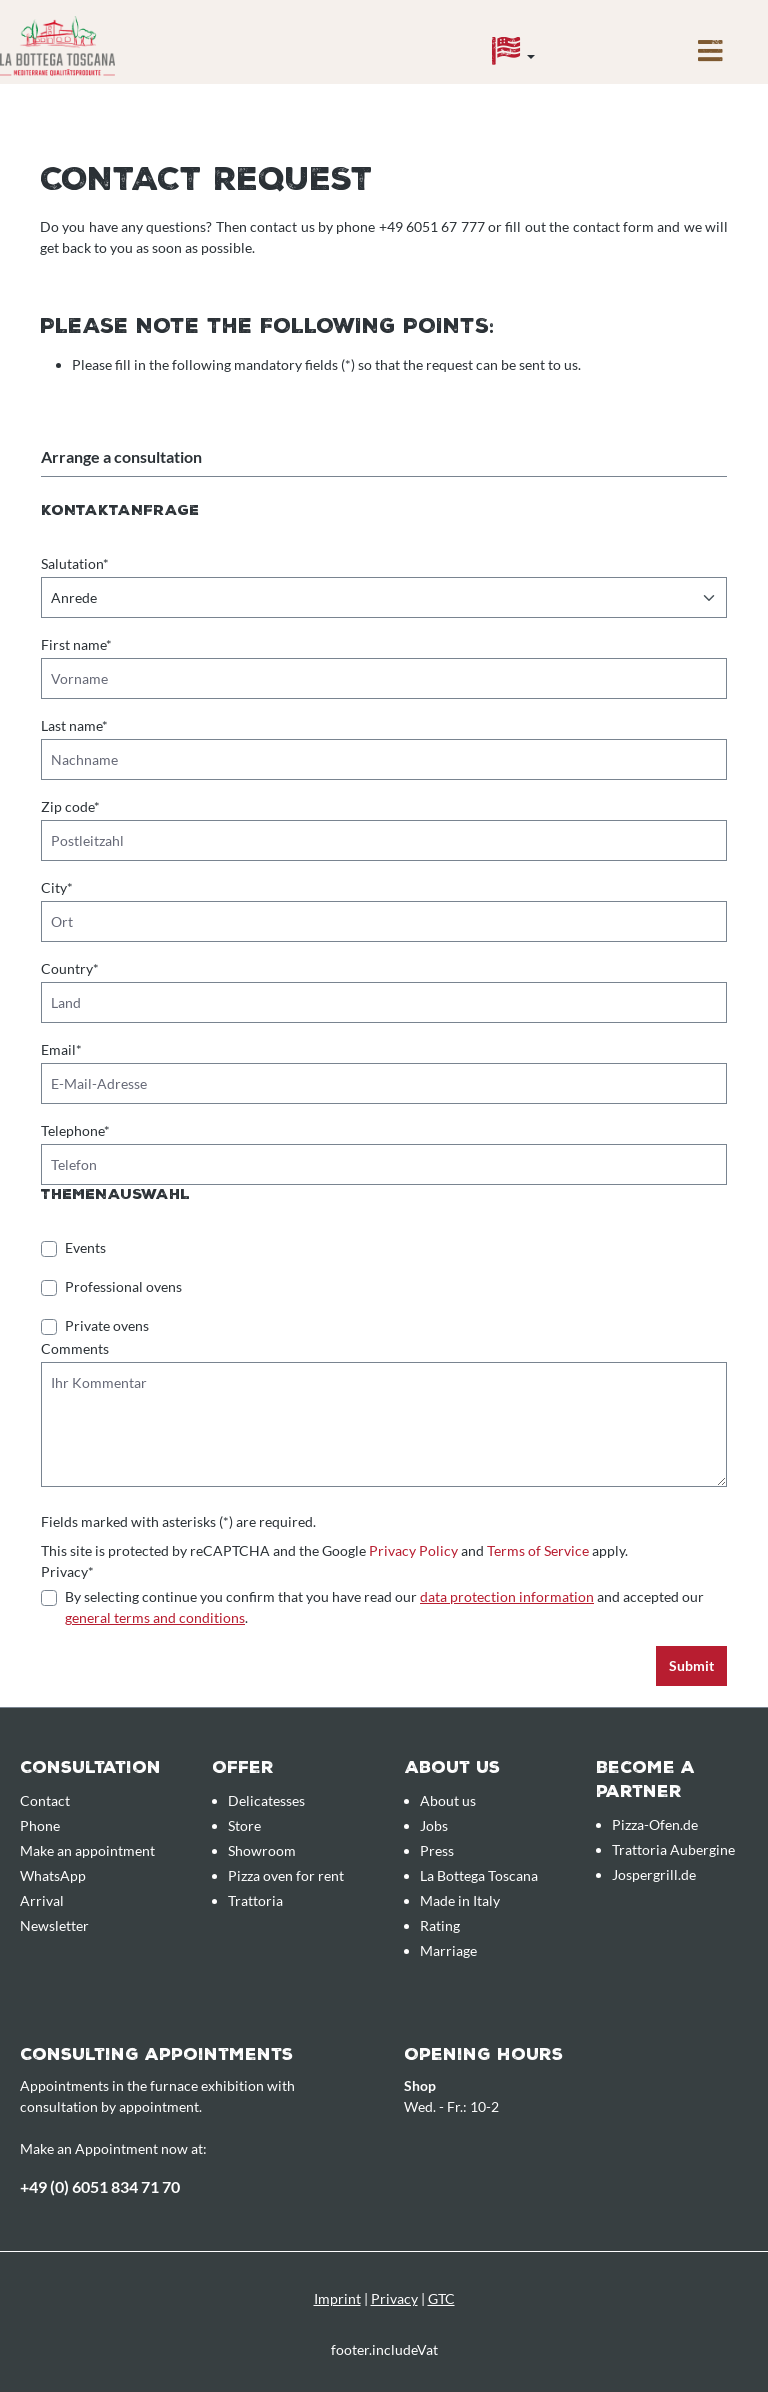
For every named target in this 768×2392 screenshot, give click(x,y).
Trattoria (255, 1900)
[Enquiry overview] (624, 37)
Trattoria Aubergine (673, 1849)
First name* (76, 644)
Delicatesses (266, 1800)
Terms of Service (538, 1550)
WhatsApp (53, 1875)
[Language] (513, 56)
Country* (70, 968)
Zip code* (70, 806)
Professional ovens (123, 1286)
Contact (45, 1800)
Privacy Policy (413, 1550)
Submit (691, 1665)
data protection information (507, 1596)
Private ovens (107, 1325)
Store (244, 1825)
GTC (441, 2298)
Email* (61, 1049)
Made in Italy (460, 1900)
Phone (40, 1825)
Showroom (262, 1850)
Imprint (337, 2298)
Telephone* (75, 1130)
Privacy (394, 2298)
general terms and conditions (155, 1617)
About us (448, 1800)
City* (57, 887)
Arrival (42, 1900)
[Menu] (710, 56)
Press (437, 1850)
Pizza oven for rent (286, 1875)
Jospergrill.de (654, 1874)
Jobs (434, 1825)
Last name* (74, 725)
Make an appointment (87, 1850)
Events (85, 1247)
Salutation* (75, 563)
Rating (440, 1925)
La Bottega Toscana (479, 1875)
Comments (75, 1348)
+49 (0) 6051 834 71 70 (100, 2186)
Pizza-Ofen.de (655, 1824)
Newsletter (54, 1925)
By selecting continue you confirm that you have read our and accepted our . (384, 1607)
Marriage (448, 1950)
